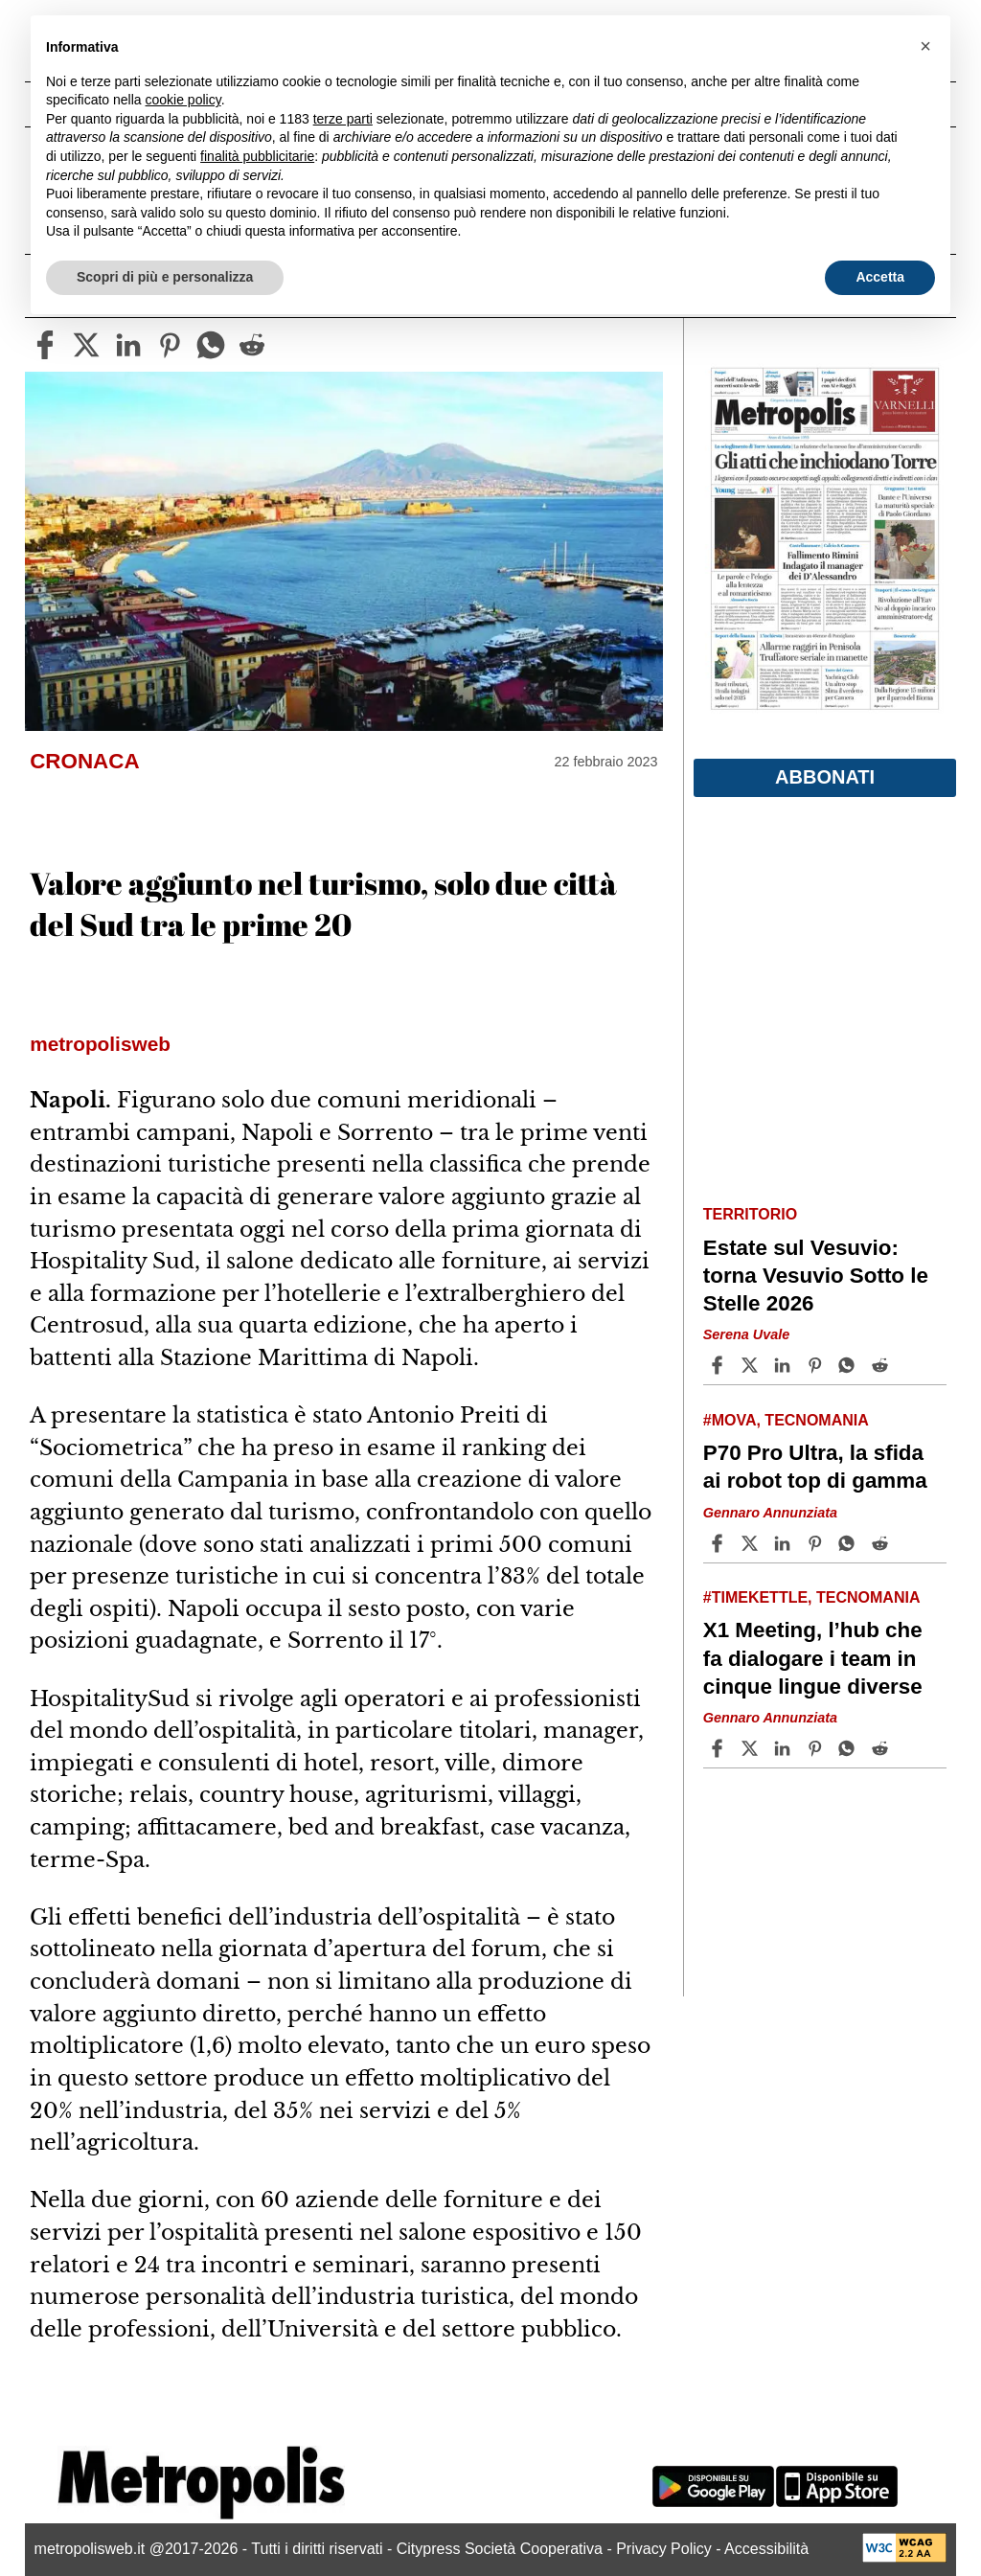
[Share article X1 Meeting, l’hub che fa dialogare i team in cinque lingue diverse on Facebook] (719, 1748)
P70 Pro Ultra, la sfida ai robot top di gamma (815, 1467)
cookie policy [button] (183, 99)
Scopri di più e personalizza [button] (165, 277)
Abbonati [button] (825, 776)
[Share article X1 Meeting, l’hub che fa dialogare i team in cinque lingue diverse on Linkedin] (784, 1748)
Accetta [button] (880, 277)
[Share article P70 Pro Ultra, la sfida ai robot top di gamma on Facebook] (719, 1543)
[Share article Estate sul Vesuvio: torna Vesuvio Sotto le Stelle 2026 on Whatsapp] (849, 1365)
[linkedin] (128, 345)
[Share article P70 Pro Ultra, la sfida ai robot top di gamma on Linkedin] (784, 1543)
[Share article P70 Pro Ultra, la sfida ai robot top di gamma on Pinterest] (817, 1543)
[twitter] (86, 345)
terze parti (343, 118)
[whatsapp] (211, 345)
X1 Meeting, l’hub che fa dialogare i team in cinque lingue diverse (813, 1658)
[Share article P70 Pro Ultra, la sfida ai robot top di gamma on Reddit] (882, 1543)
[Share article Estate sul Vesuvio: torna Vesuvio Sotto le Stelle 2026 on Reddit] (882, 1365)
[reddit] (252, 345)
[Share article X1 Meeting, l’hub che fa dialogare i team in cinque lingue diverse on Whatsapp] (849, 1748)
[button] (925, 46)
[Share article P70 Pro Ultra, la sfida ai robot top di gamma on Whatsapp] (849, 1543)
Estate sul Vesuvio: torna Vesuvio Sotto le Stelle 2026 (815, 1275)
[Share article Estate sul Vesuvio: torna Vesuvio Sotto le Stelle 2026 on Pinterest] (817, 1365)
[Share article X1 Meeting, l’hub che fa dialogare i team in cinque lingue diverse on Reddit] (882, 1748)
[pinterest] (169, 345)
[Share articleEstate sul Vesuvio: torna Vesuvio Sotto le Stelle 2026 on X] (752, 1365)
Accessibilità (766, 2549)
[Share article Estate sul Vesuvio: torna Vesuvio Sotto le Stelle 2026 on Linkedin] (784, 1365)
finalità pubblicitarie (257, 156)
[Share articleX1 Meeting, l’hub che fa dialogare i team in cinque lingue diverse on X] (752, 1748)
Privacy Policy (664, 2549)
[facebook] (45, 345)
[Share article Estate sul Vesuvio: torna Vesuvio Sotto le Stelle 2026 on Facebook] (719, 1365)
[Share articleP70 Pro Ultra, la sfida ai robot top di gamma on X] (752, 1543)
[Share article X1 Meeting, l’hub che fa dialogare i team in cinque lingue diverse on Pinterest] (817, 1748)
